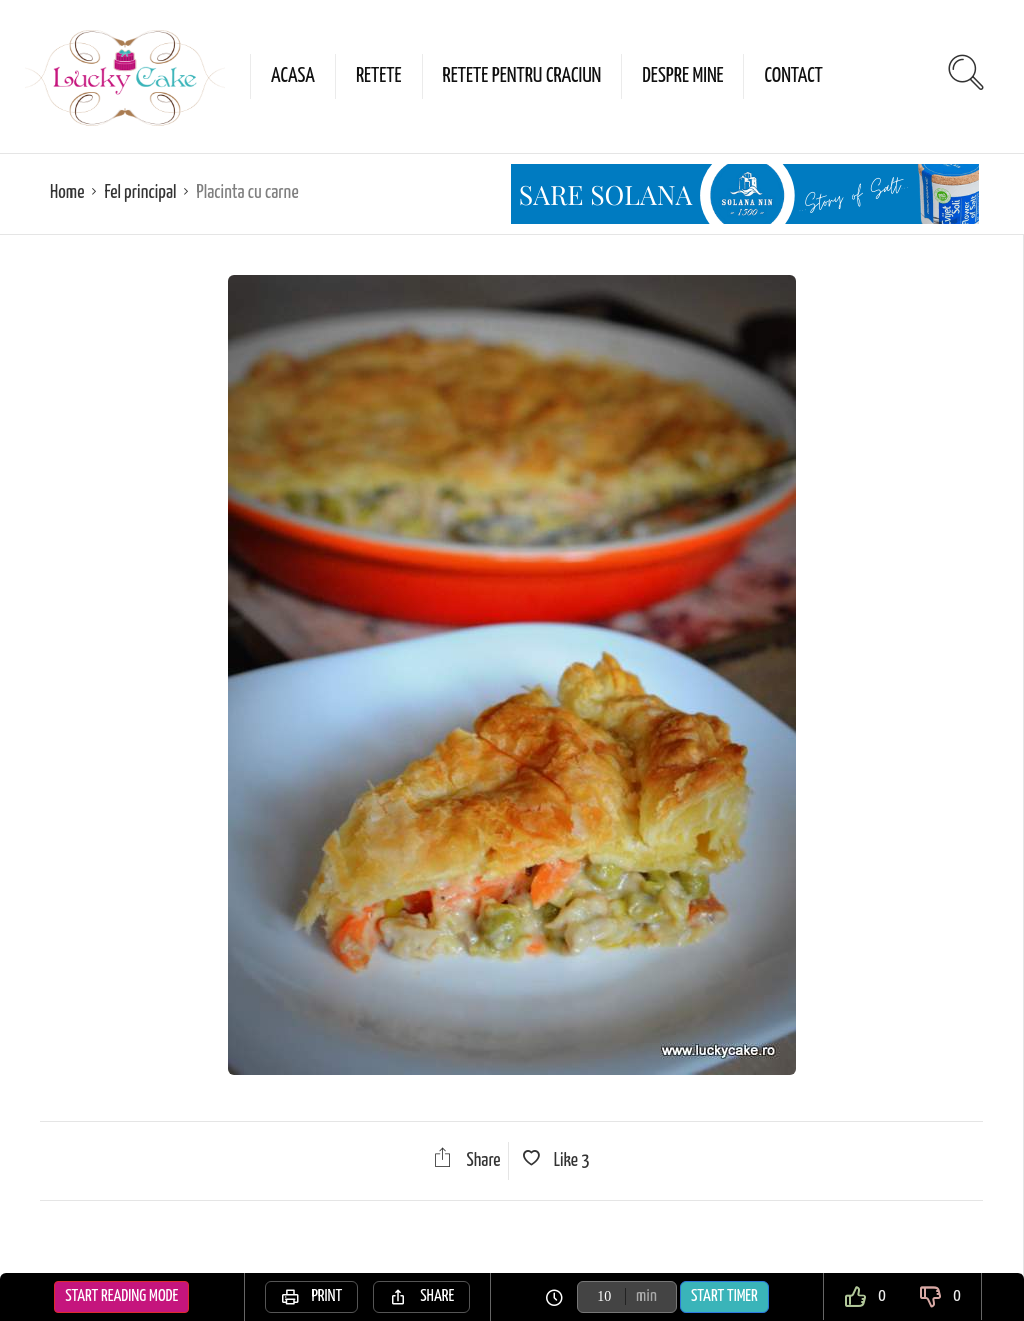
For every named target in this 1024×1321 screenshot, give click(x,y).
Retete (379, 76)
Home (67, 192)
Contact (793, 76)
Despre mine (682, 76)
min (646, 1296)
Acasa (293, 76)
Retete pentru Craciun (522, 76)
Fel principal (140, 192)
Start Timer (724, 1296)
